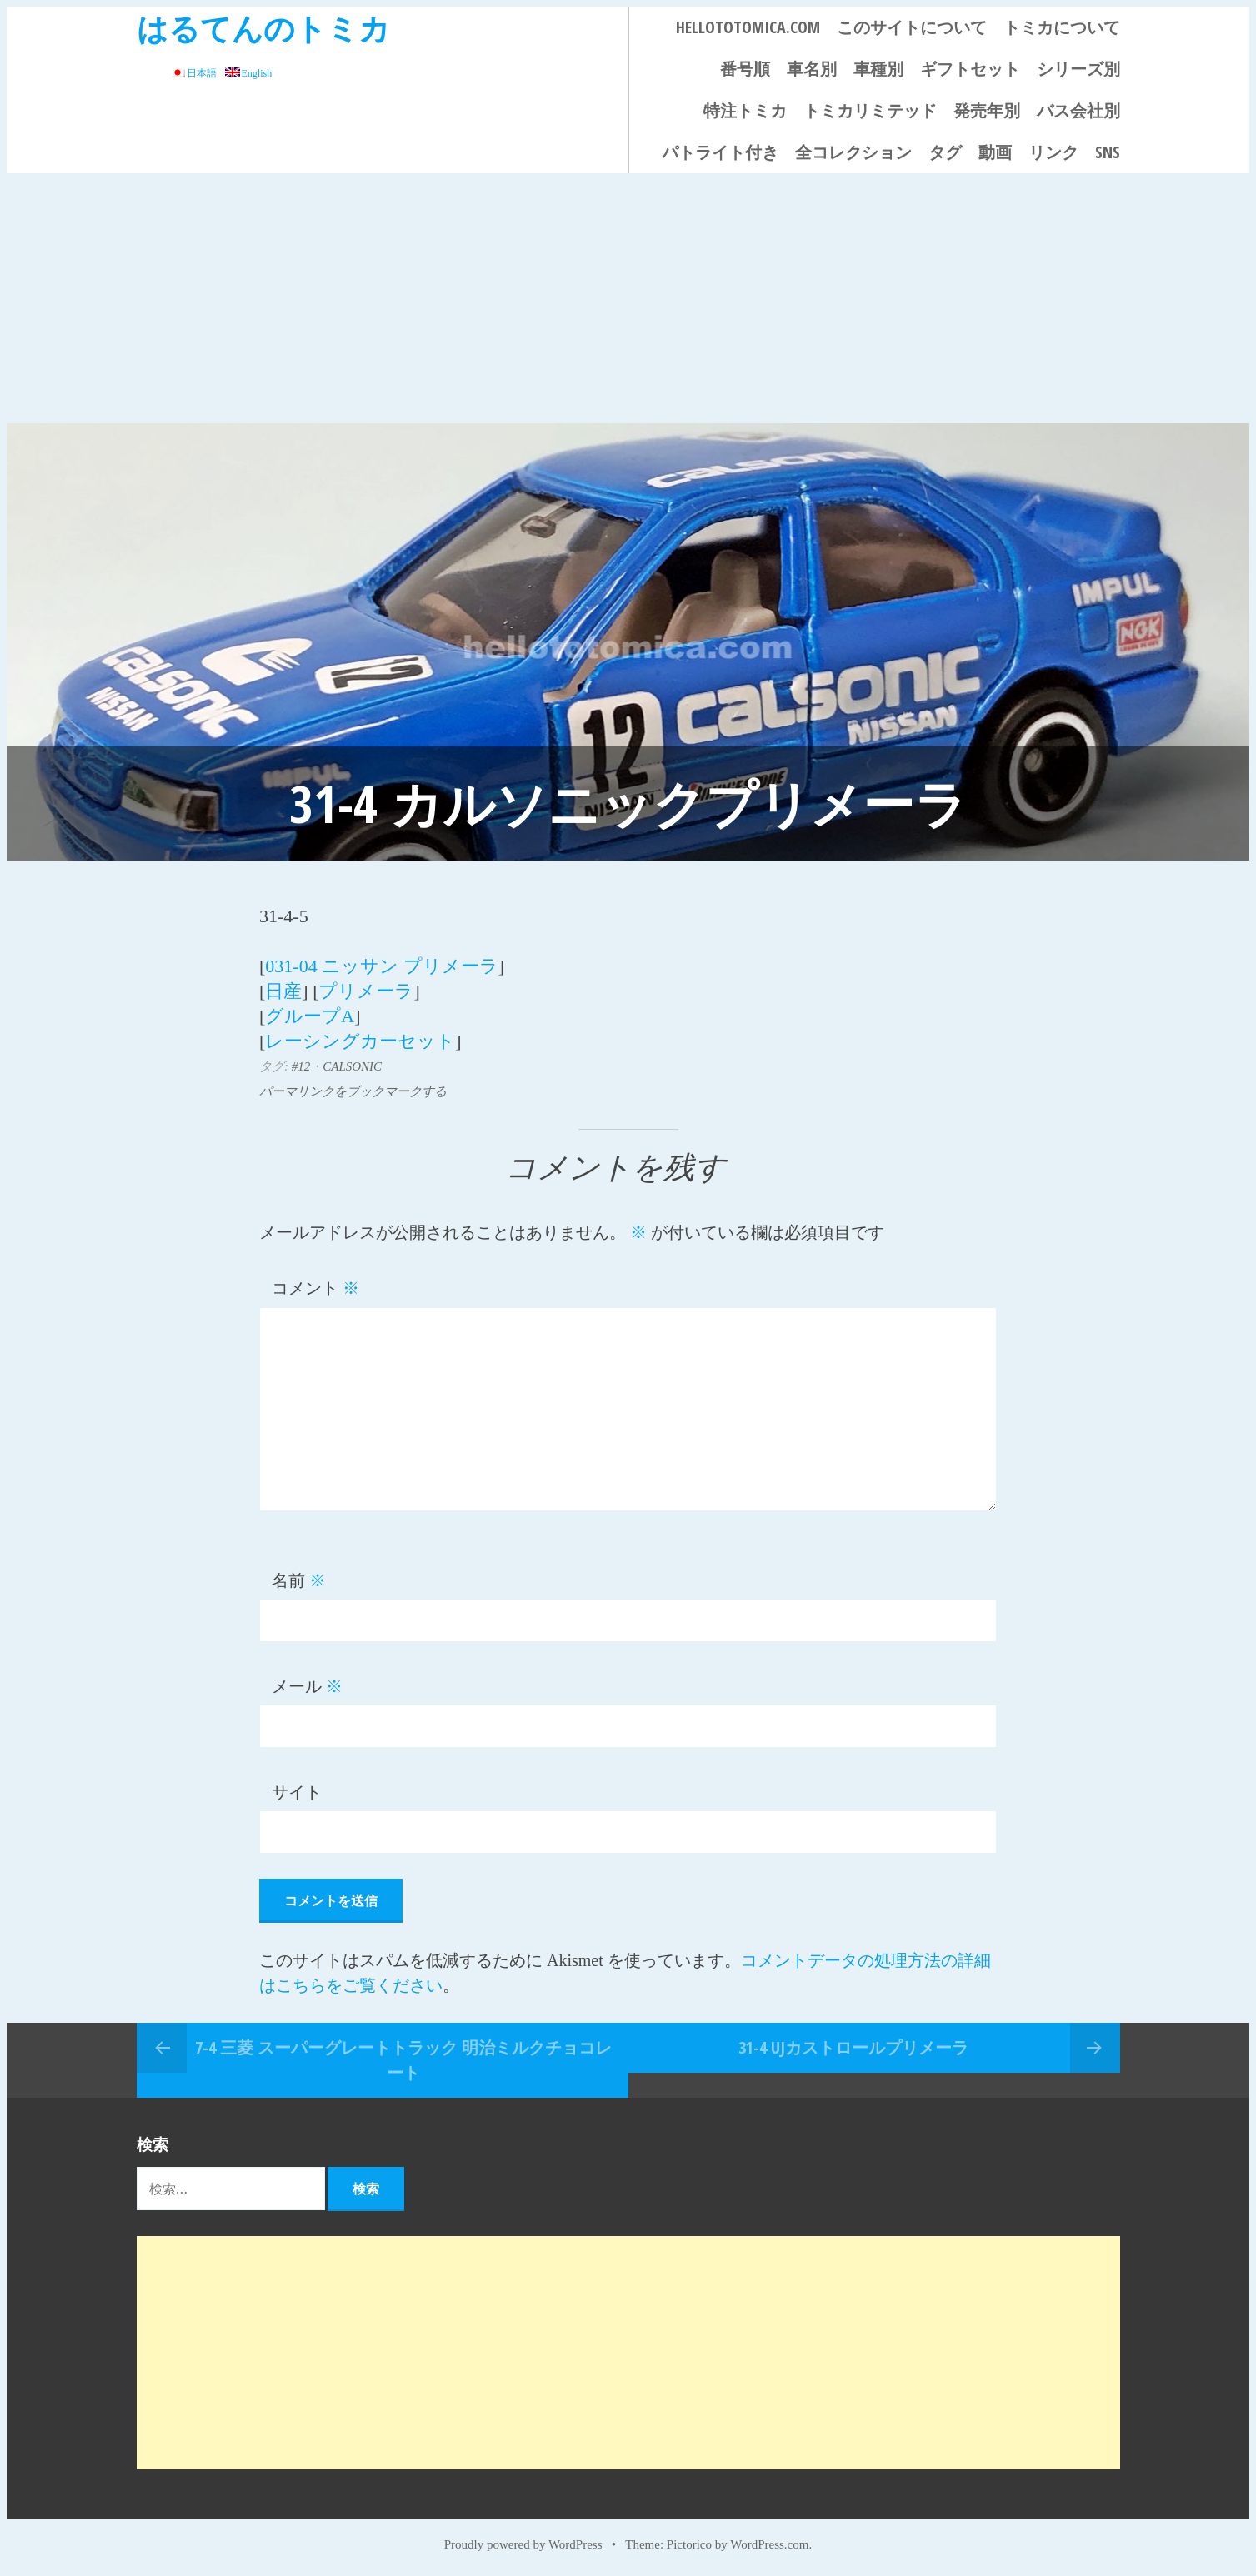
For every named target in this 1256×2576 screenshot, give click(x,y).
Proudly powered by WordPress (523, 2544)
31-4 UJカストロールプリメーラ (853, 2047)
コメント (315, 1288)
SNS (1107, 152)
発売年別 (986, 110)
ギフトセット (970, 68)
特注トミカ (745, 110)
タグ (945, 152)
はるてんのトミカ (263, 28)
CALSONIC (352, 1066)
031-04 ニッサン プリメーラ (381, 966)
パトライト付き (720, 152)
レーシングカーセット (360, 1041)
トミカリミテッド (870, 110)
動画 (995, 152)
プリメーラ (365, 991)
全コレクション (853, 152)
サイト (297, 1792)
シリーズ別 (1078, 68)
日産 (283, 991)
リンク (1053, 152)
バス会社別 (1078, 110)
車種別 (878, 68)
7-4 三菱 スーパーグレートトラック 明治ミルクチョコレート (403, 2060)
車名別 (812, 68)
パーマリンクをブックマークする (353, 1091)
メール (307, 1686)
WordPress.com (769, 2544)
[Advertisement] (628, 298)
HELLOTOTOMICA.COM (748, 27)
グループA (309, 1016)
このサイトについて (912, 27)
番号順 (745, 68)
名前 (299, 1580)
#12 (301, 1066)
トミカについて (1061, 27)
